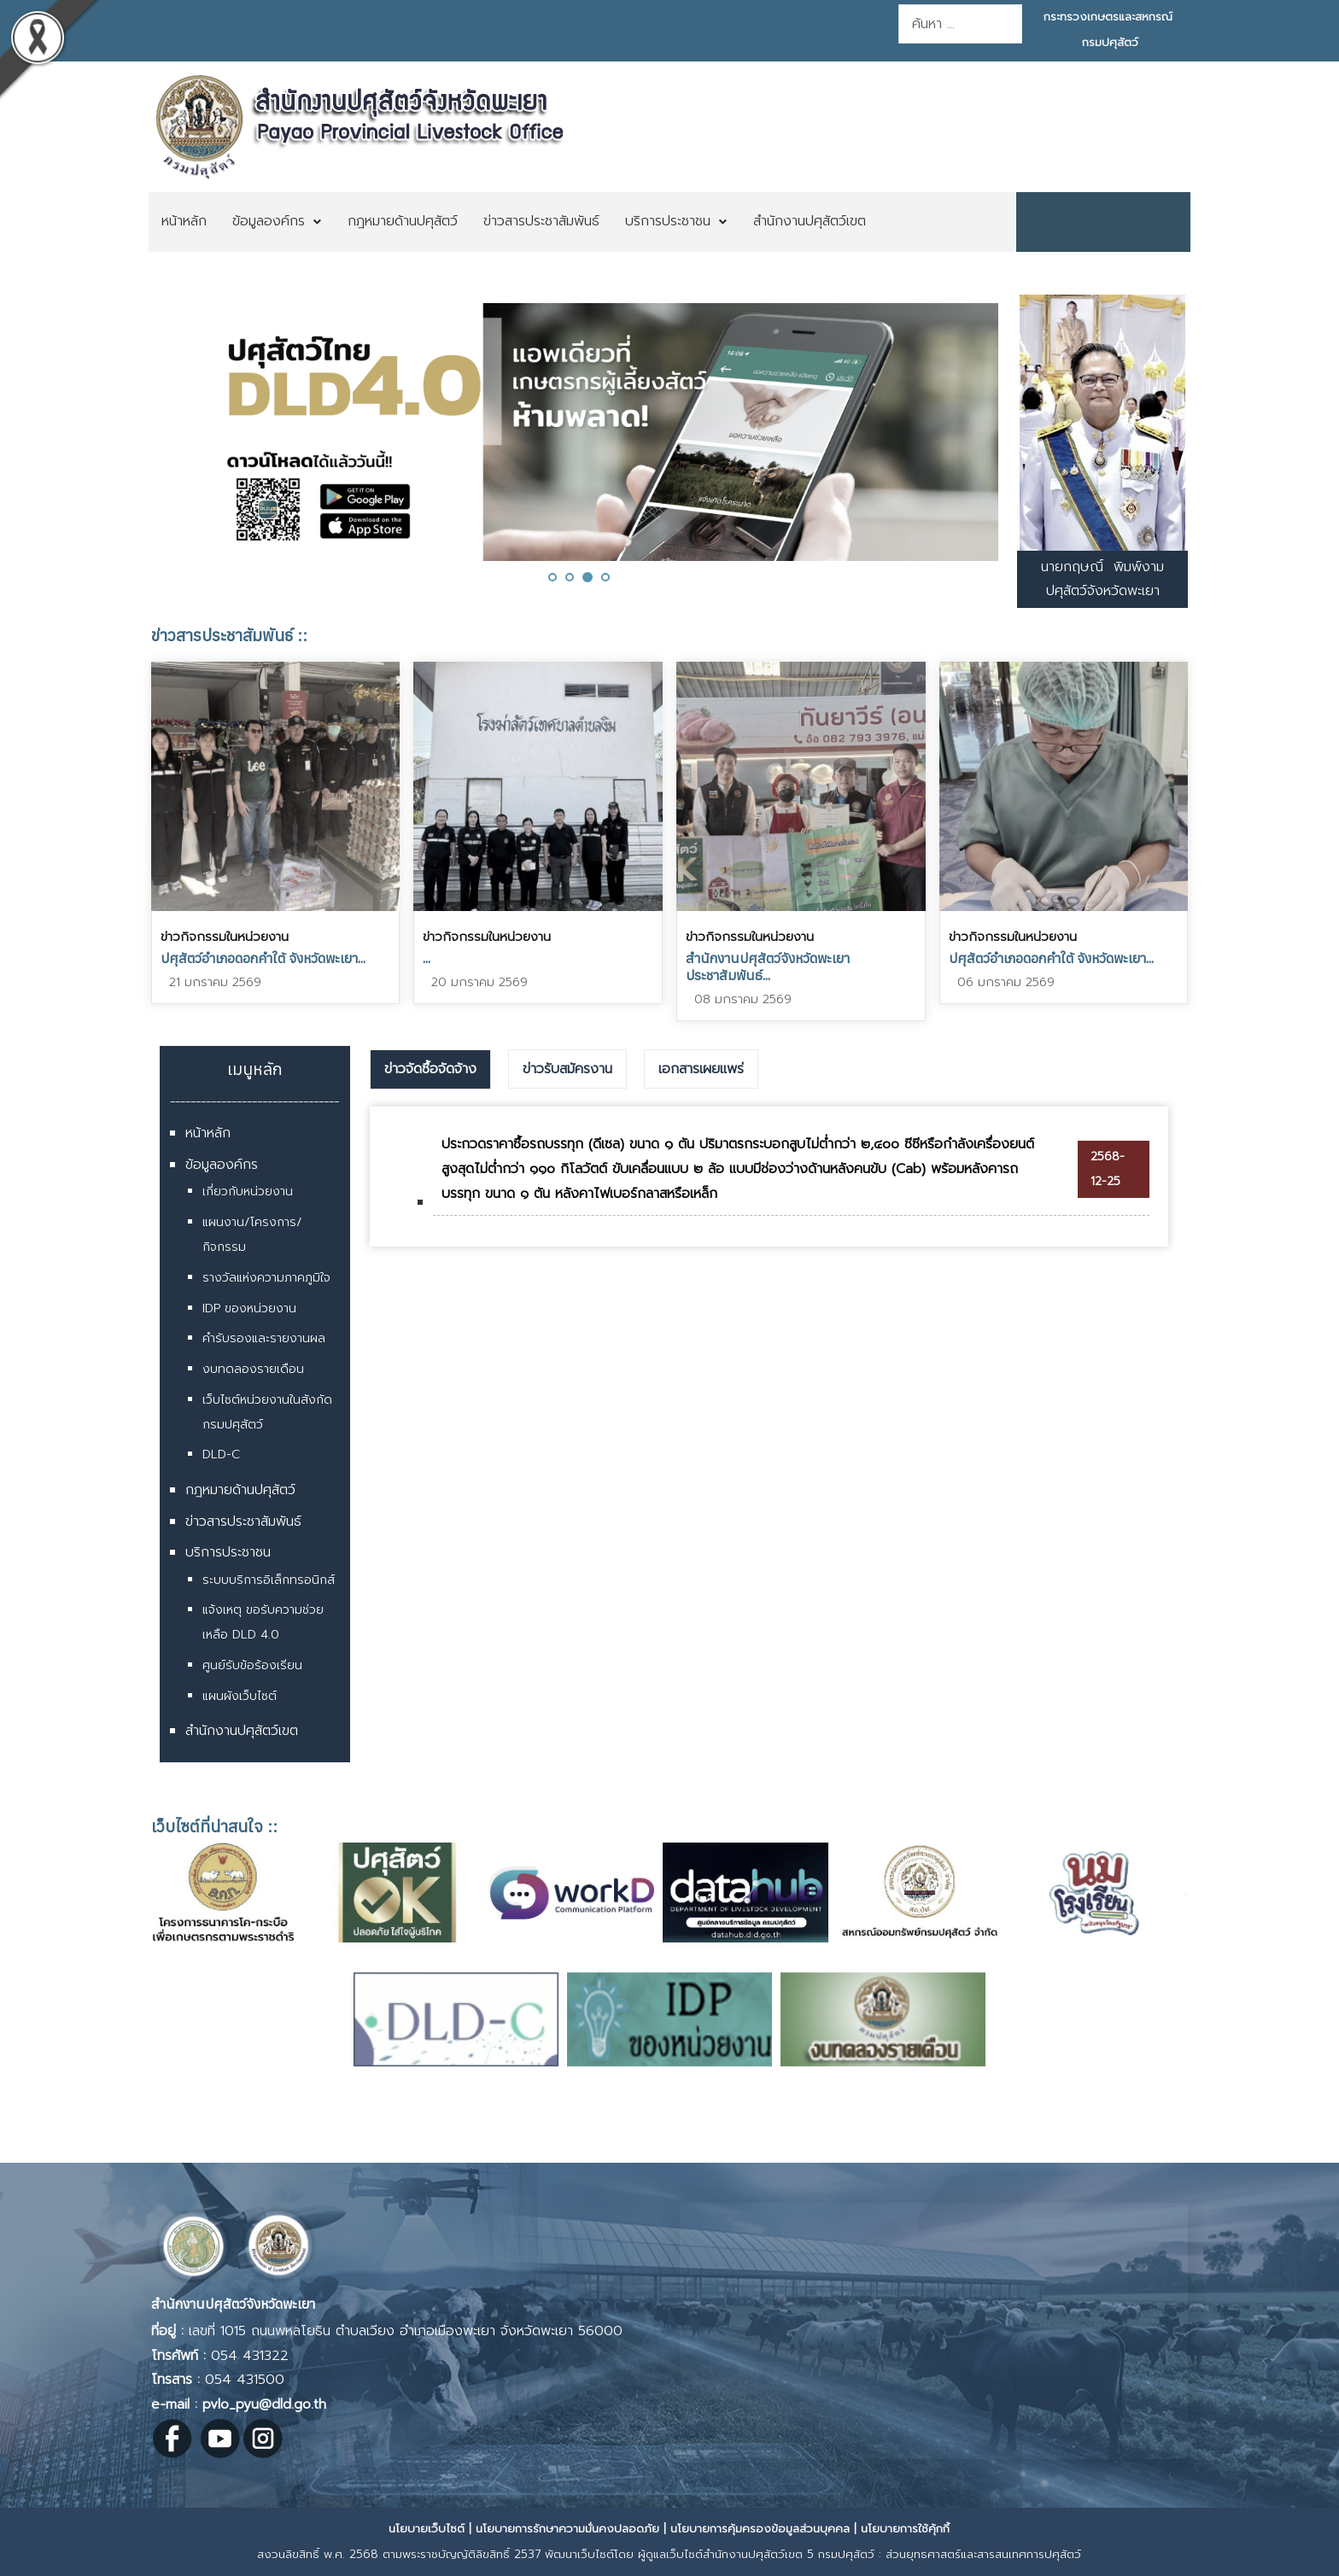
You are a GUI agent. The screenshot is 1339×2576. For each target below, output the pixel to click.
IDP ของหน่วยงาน (249, 1308)
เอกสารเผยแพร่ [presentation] (701, 1069)
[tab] (430, 1069)
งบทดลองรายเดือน (253, 1369)
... (426, 958)
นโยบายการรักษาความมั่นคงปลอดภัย (567, 2529)
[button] (552, 577)
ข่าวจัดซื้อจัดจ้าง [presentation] (430, 1069)
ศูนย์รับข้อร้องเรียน (252, 1665)
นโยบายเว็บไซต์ (427, 2529)
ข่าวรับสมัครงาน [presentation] (567, 1069)
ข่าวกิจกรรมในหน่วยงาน (225, 936)
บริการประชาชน (228, 1552)
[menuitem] (184, 222)
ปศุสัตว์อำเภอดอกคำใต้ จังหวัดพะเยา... (263, 958)
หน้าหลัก (208, 1133)
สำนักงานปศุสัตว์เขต (241, 1730)
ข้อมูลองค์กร (221, 1164)
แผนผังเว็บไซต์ (239, 1696)
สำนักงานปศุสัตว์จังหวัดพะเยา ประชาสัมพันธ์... (768, 966)
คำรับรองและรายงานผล (263, 1338)
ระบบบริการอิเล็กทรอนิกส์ (268, 1580)
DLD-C (221, 1454)
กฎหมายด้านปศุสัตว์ (240, 1490)
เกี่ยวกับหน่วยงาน (247, 1191)
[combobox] (959, 24)
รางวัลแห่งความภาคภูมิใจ (266, 1278)
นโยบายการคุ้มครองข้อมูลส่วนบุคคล (760, 2529)
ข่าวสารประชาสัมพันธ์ (243, 1521)
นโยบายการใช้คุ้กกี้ (905, 2529)
